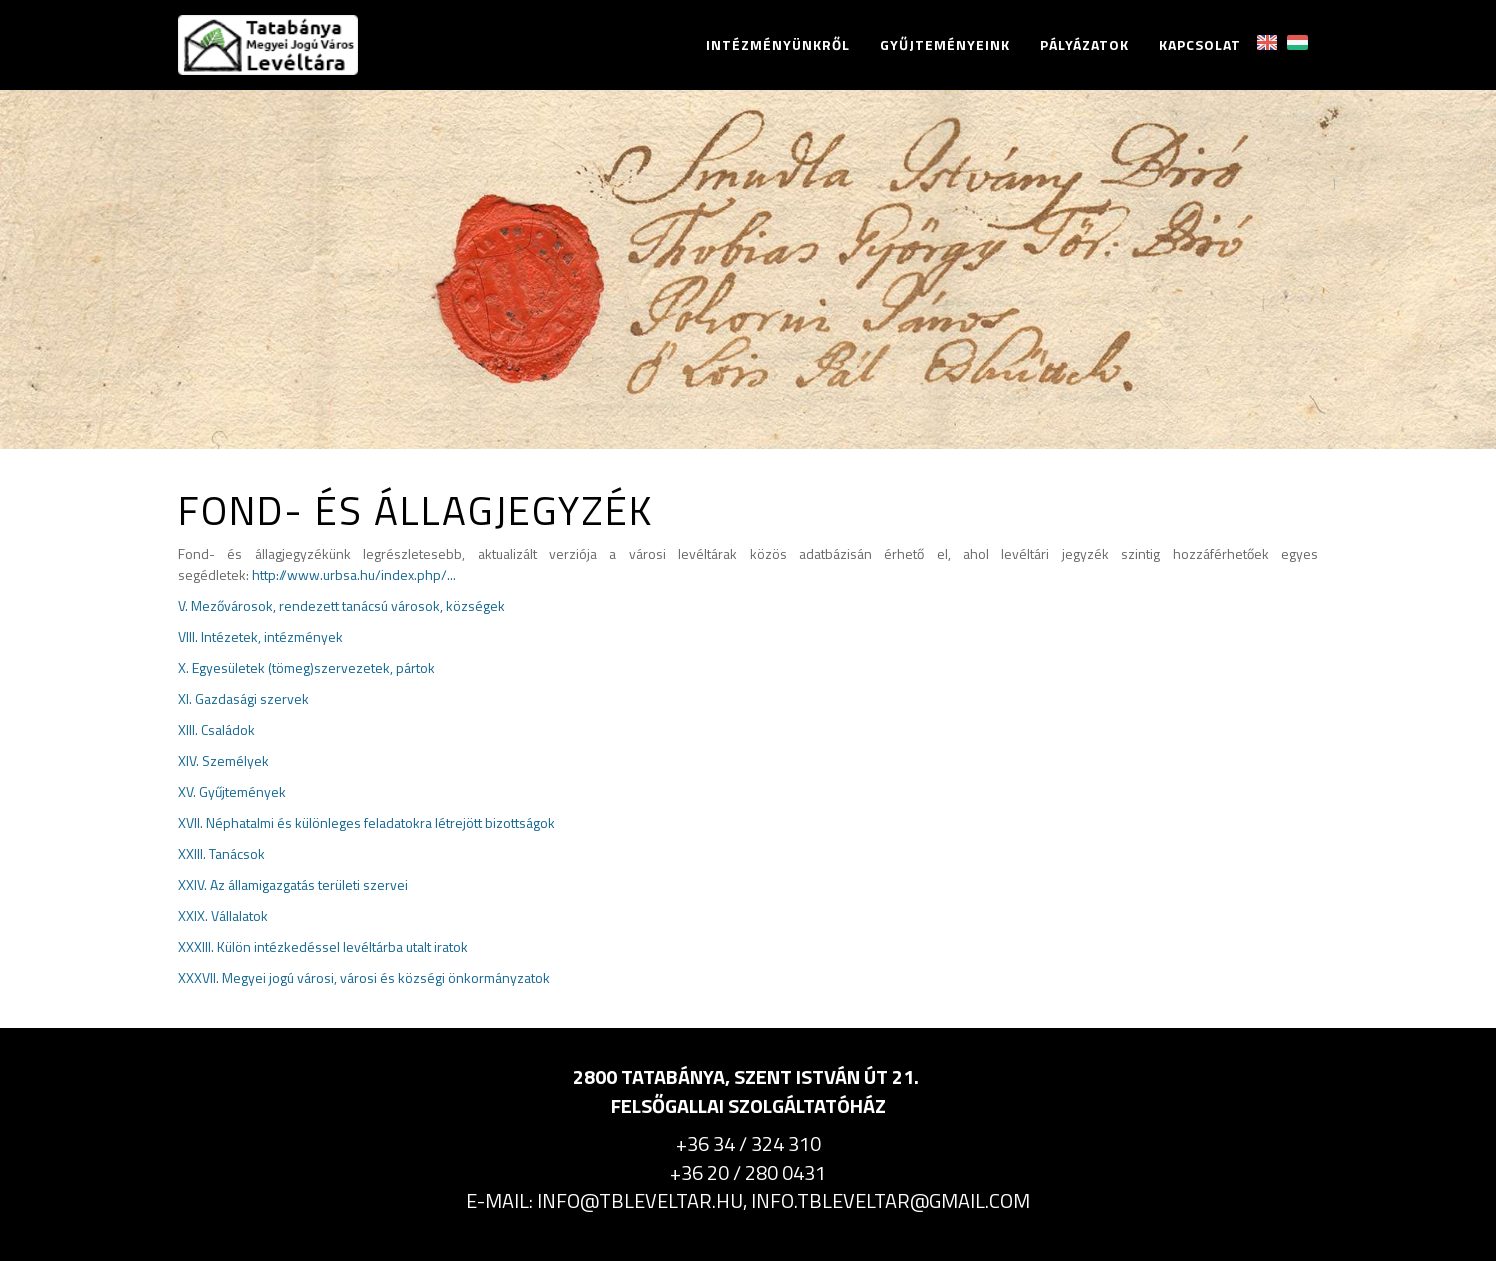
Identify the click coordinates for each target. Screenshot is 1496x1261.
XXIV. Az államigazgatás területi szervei (293, 884)
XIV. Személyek (223, 760)
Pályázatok (1084, 45)
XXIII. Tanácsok (221, 853)
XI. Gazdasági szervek (243, 698)
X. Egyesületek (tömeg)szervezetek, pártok (306, 667)
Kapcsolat (1200, 45)
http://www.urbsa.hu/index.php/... (354, 574)
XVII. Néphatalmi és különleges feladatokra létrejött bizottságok (366, 822)
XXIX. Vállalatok (223, 915)
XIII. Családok (216, 729)
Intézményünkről (778, 45)
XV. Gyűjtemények (232, 791)
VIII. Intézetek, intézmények (260, 636)
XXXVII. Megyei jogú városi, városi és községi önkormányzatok (364, 977)
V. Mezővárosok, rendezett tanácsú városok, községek (341, 605)
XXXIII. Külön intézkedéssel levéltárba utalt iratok (323, 946)
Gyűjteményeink (945, 45)
